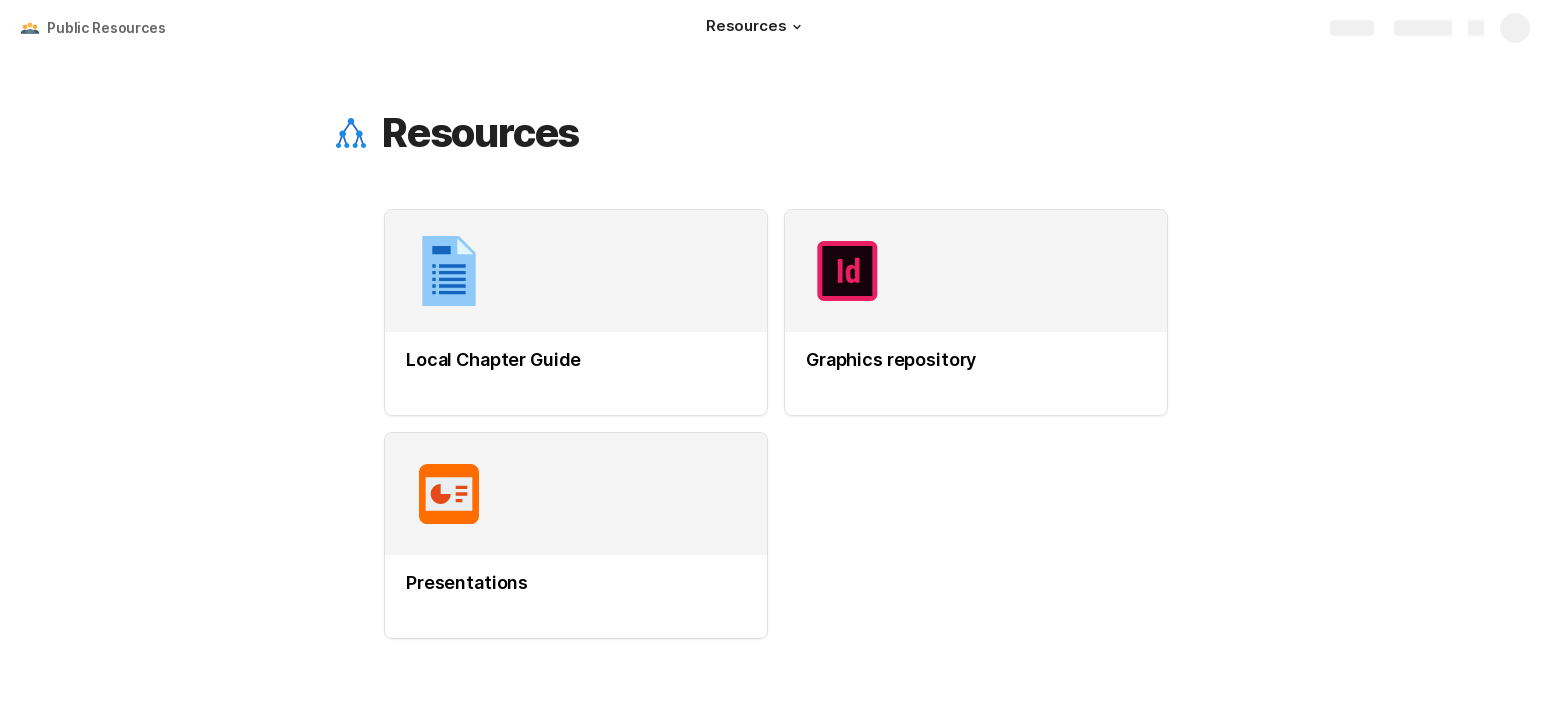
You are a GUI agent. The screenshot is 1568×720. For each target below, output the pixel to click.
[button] (797, 27)
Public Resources (106, 27)
